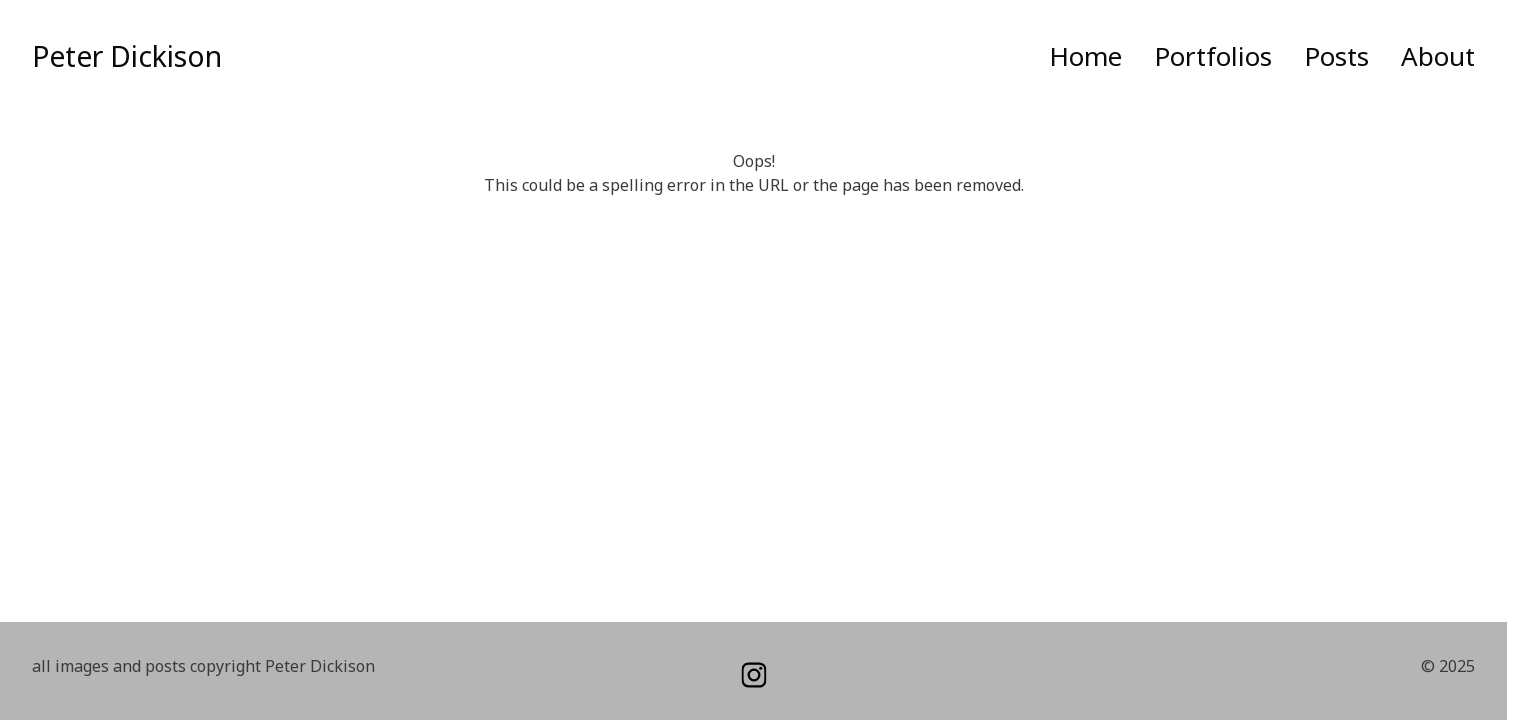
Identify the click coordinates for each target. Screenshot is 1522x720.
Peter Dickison (127, 56)
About (1438, 56)
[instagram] (754, 675)
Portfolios (1213, 56)
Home (1085, 56)
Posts (1336, 56)
